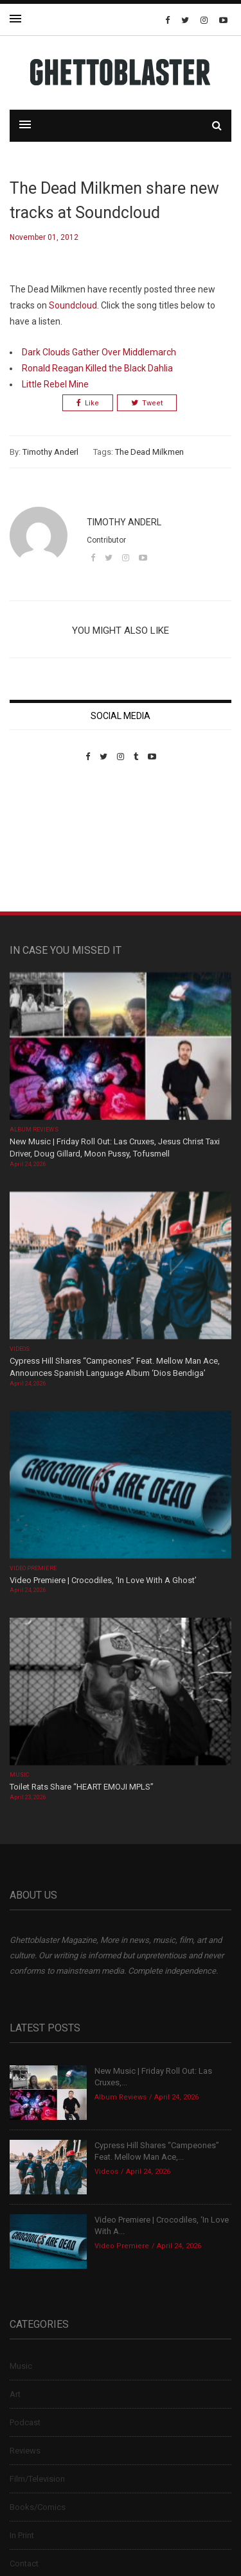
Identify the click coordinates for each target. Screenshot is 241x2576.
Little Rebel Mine (55, 384)
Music (19, 1775)
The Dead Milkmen (149, 452)
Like (87, 403)
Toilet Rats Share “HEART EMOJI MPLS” (82, 1787)
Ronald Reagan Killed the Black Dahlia (97, 368)
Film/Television (37, 2479)
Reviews (25, 2450)
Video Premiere (33, 1568)
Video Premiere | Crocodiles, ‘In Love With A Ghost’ (103, 1580)
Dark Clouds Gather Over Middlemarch (99, 352)
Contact (24, 2563)
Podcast (25, 2422)
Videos (20, 1349)
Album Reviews (34, 1129)
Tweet (147, 403)
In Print (22, 2535)
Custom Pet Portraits (47, 849)
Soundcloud (73, 305)
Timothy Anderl (50, 452)
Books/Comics (38, 2507)
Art (15, 2394)
